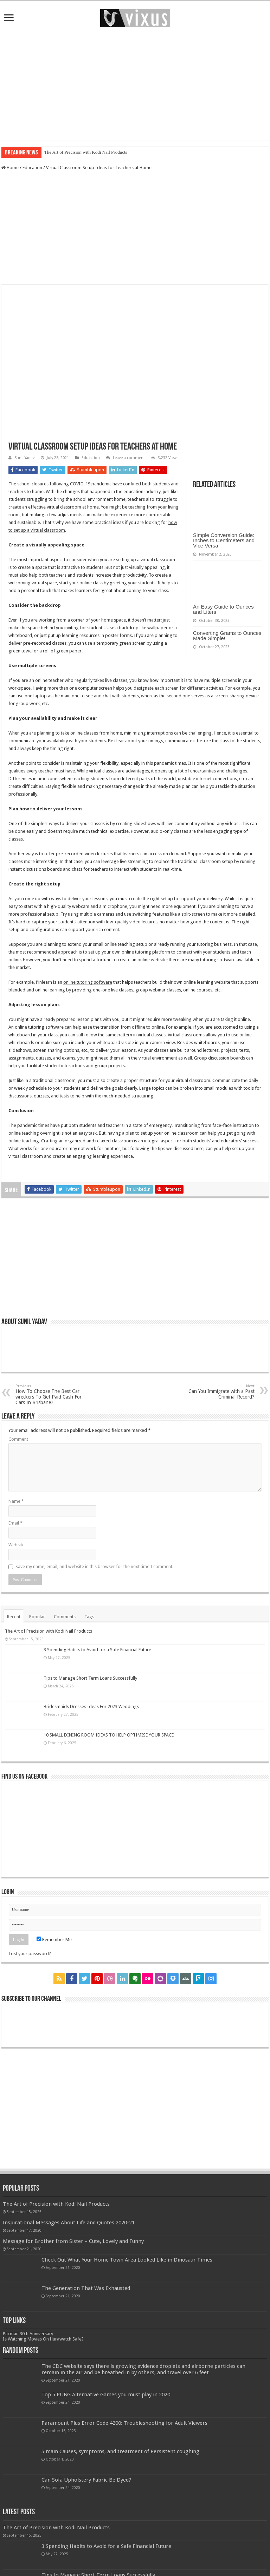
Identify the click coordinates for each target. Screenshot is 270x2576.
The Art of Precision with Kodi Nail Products (85, 152)
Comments (65, 1616)
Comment (18, 1439)
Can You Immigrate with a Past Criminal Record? (218, 1392)
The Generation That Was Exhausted (85, 2288)
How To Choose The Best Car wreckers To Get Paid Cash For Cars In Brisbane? (51, 1394)
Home (10, 167)
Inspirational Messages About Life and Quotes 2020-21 (69, 2222)
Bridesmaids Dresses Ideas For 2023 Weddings (91, 1706)
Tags (89, 1616)
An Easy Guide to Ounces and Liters (223, 609)
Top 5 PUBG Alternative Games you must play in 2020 (105, 2394)
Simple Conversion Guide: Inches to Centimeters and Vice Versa (224, 540)
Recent (13, 1616)
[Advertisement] (135, 83)
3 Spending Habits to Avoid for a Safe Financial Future (97, 1649)
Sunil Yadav (24, 458)
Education (32, 167)
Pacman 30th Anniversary (28, 2333)
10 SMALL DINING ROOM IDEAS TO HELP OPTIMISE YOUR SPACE (109, 1735)
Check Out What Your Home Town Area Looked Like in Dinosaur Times (126, 2260)
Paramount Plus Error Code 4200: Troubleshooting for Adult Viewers (124, 2423)
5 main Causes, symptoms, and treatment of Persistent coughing (120, 2451)
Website (16, 1544)
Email (15, 1523)
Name (16, 1501)
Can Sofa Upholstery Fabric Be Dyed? (86, 2480)
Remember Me (54, 1939)
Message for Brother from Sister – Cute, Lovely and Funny (73, 2241)
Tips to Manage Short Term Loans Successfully (90, 1678)
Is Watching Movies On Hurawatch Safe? (43, 2339)
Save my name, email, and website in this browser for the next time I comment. (94, 1566)
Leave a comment (129, 458)
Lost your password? (30, 1953)
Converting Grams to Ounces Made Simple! (227, 635)
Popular (37, 1616)
